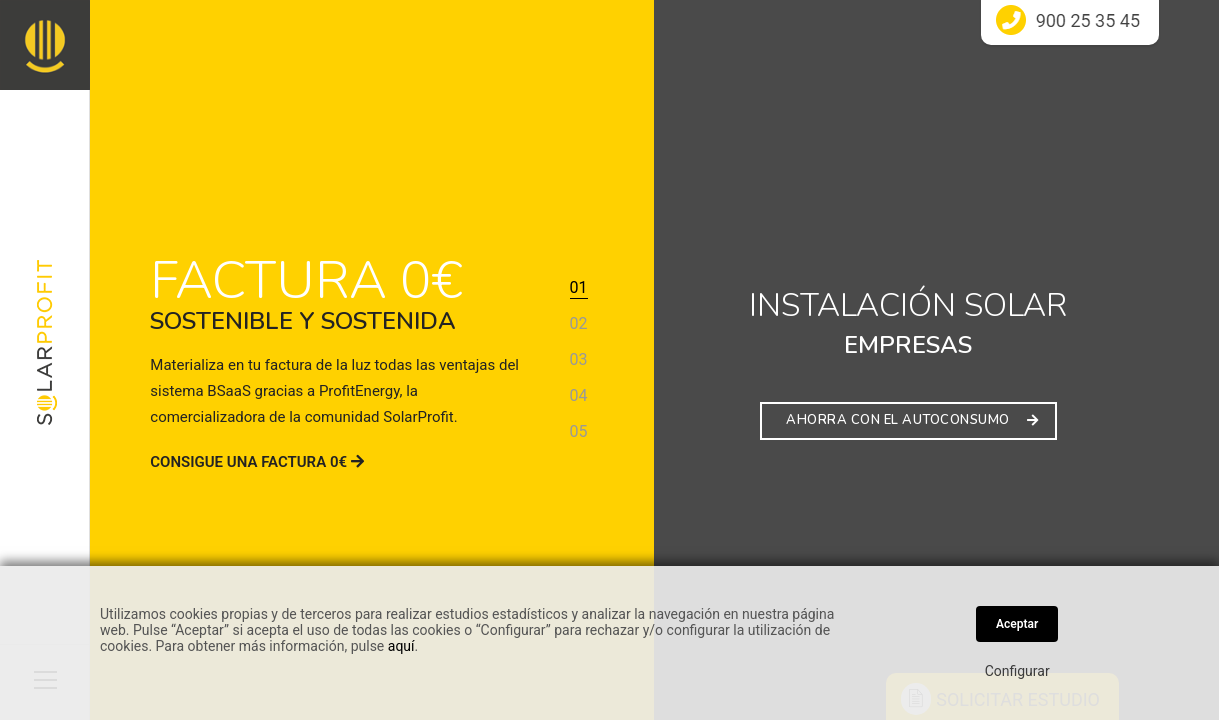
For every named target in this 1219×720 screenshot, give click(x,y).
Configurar (1017, 671)
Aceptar (1017, 624)
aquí (401, 646)
